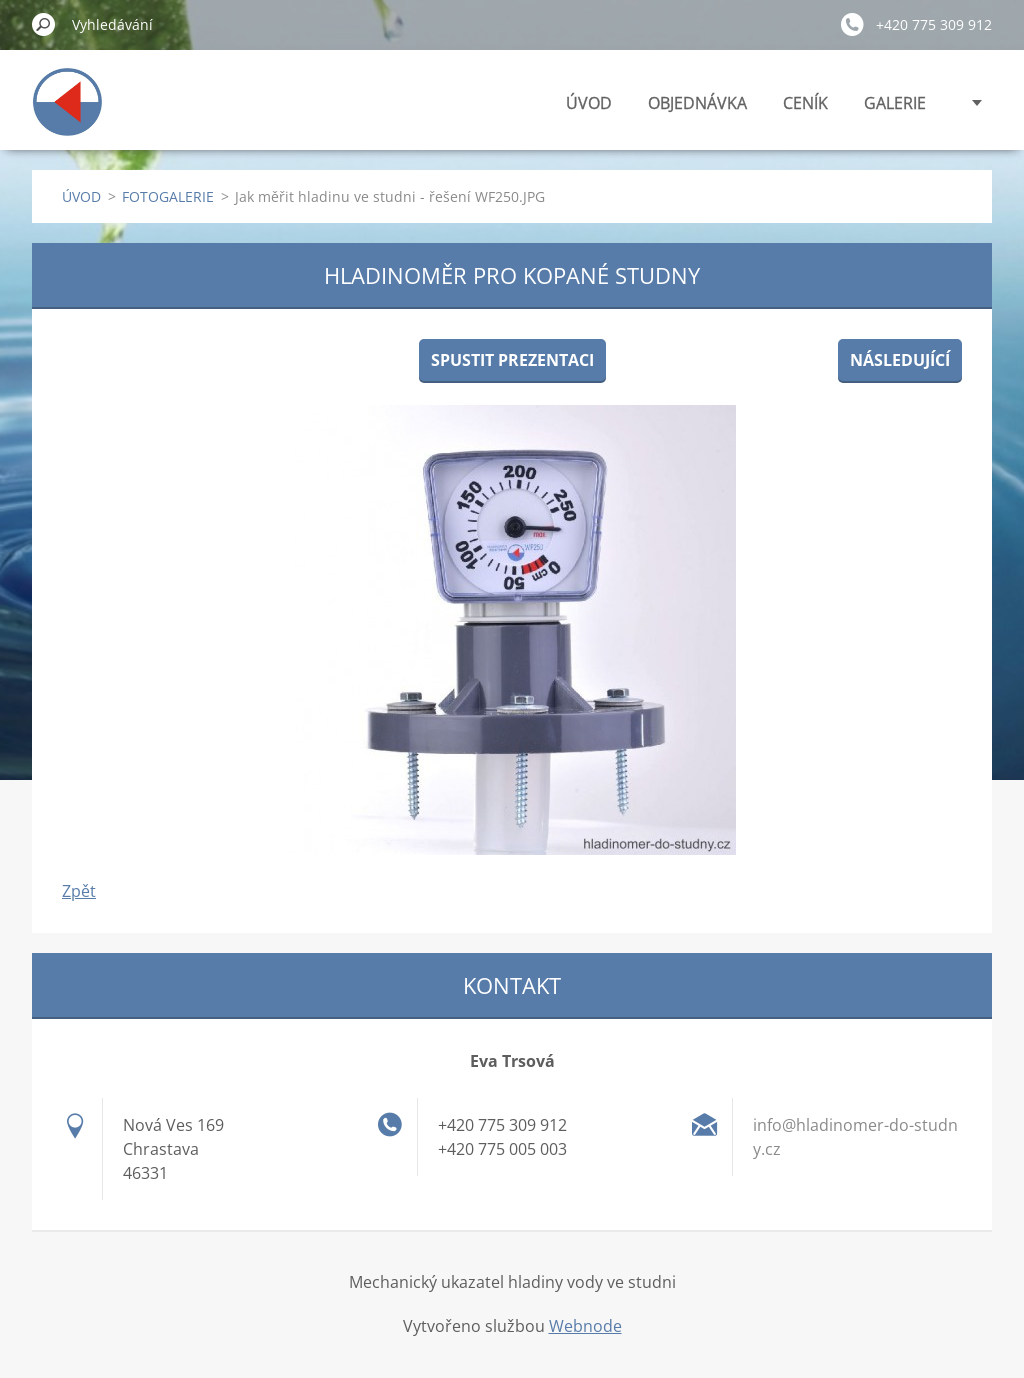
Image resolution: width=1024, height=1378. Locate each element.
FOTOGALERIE (168, 196)
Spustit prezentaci (512, 360)
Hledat (44, 24)
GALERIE (895, 103)
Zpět (79, 891)
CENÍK (805, 103)
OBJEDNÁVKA (697, 103)
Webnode (585, 1326)
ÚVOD (589, 103)
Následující (900, 360)
